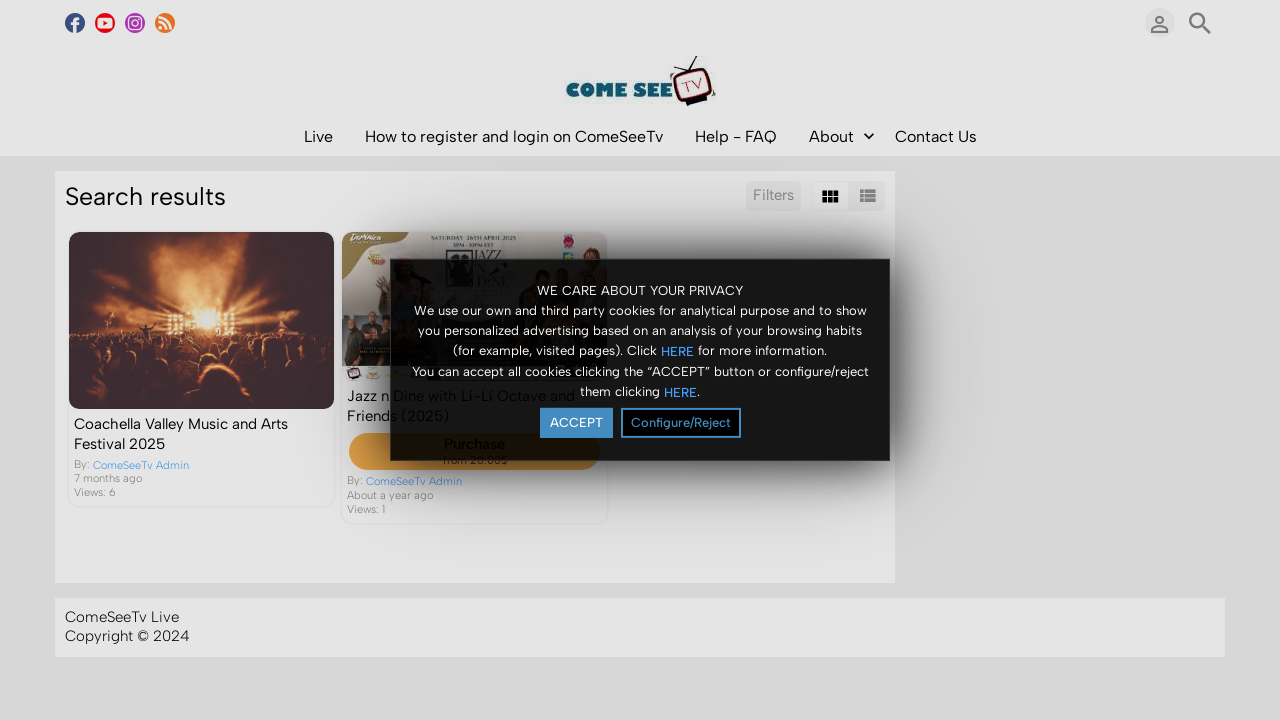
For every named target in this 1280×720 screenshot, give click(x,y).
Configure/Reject (681, 422)
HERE (677, 351)
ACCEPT (576, 422)
